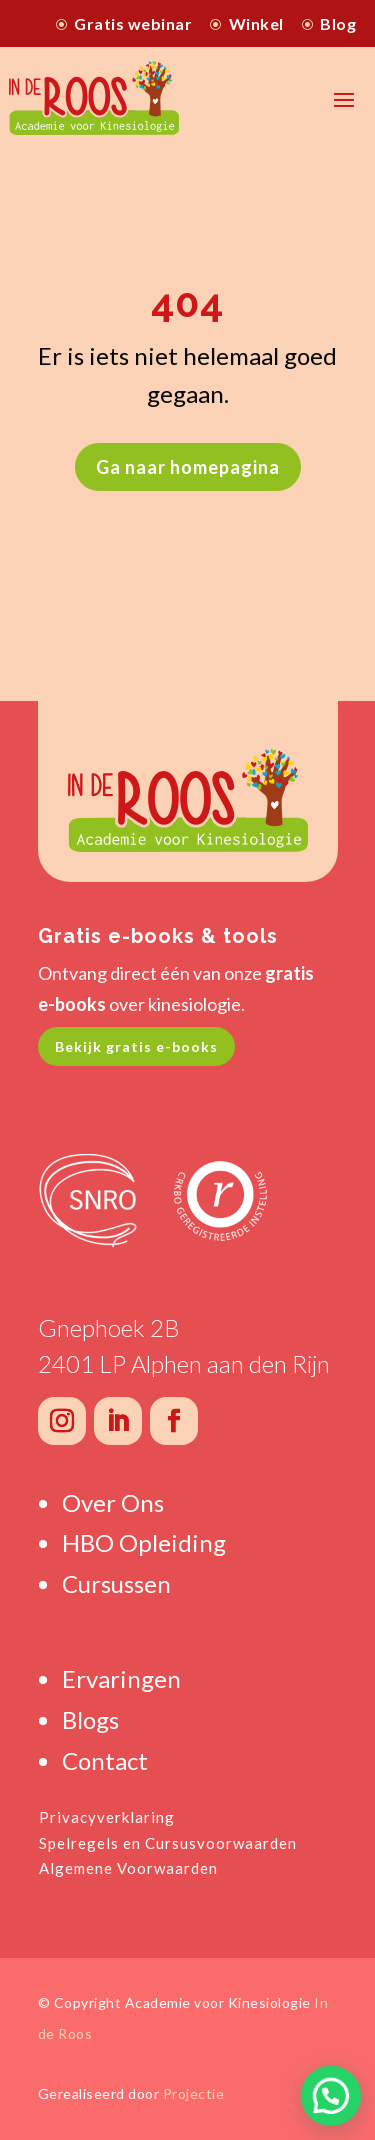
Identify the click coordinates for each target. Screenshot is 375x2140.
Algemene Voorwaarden (128, 1868)
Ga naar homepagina (188, 467)
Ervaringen (121, 1678)
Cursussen (116, 1583)
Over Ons (113, 1502)
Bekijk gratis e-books (136, 1046)
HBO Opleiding (144, 1542)
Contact (105, 1760)
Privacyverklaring (107, 1817)
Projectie (194, 2093)
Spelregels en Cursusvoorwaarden (168, 1843)
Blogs (90, 1719)
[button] (330, 2094)
